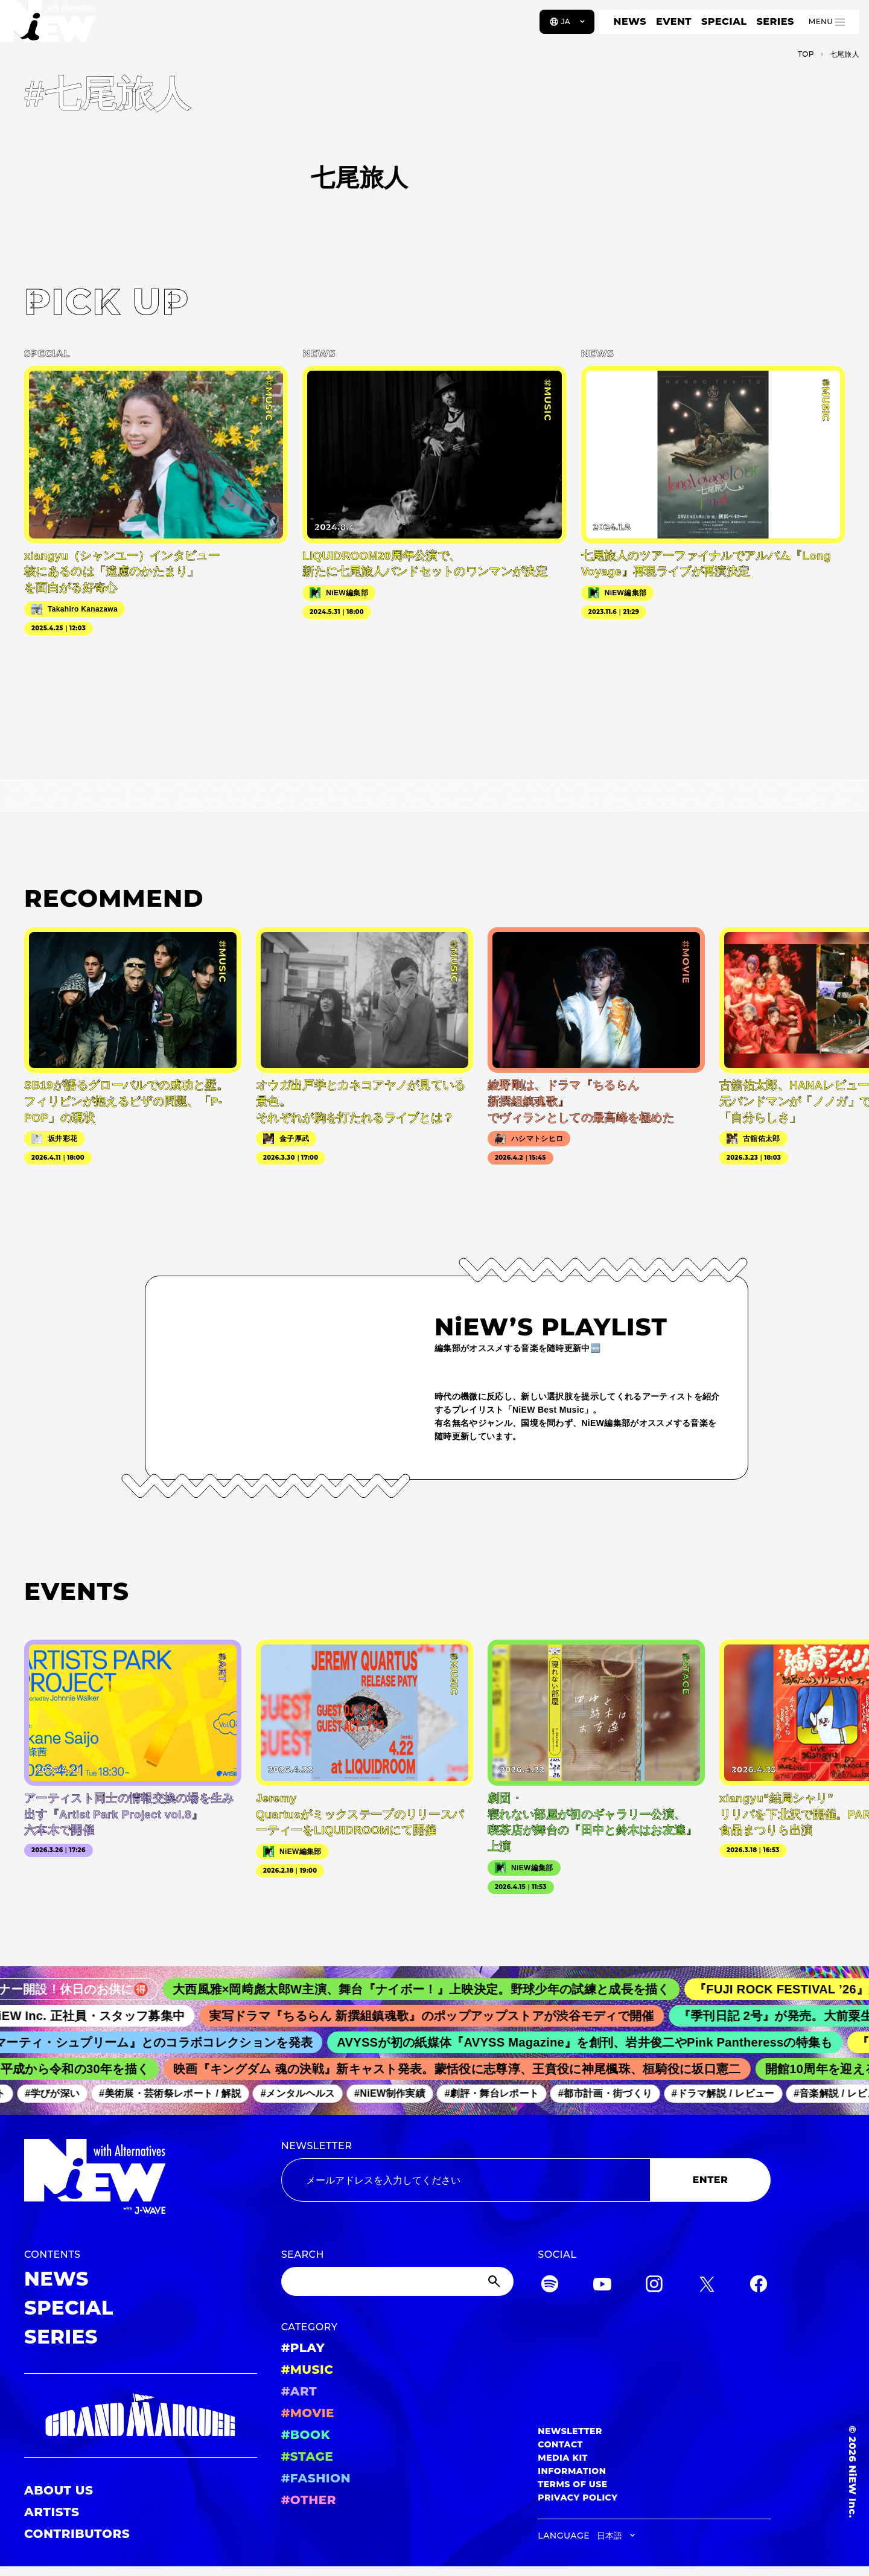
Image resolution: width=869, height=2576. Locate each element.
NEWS (630, 21)
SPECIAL (724, 21)
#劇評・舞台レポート (501, 2093)
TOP (806, 54)
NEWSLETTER (316, 2146)
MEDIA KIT (563, 2457)
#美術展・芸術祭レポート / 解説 (179, 2093)
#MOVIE (307, 2413)
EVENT (674, 21)
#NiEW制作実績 (399, 2093)
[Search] (397, 2281)
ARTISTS (52, 2512)
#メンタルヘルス (307, 2093)
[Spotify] (550, 2286)
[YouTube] (602, 2286)
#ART (299, 2391)
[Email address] (465, 2180)
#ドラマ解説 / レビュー (732, 2093)
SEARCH (302, 2254)
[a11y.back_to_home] (49, 26)
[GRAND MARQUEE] (140, 2415)
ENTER (710, 2179)
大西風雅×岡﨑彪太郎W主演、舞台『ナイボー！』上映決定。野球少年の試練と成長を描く (438, 1989)
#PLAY (303, 2348)
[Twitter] (707, 2286)
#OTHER (308, 2500)
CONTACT (560, 2444)
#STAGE (307, 2456)
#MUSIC (307, 2369)
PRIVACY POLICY (577, 2497)
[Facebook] (758, 2286)
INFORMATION (572, 2471)
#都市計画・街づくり (614, 2093)
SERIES (775, 21)
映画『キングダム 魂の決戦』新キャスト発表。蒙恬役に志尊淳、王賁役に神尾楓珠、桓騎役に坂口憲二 (467, 2069)
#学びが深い (61, 2093)
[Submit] (495, 2281)
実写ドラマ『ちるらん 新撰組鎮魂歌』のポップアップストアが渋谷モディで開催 (445, 2015)
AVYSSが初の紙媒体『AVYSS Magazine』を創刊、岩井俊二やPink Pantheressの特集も (596, 2042)
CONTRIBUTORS (77, 2533)
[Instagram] (654, 2286)
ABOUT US (58, 2490)
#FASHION (316, 2478)
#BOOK (305, 2434)
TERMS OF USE (572, 2484)
